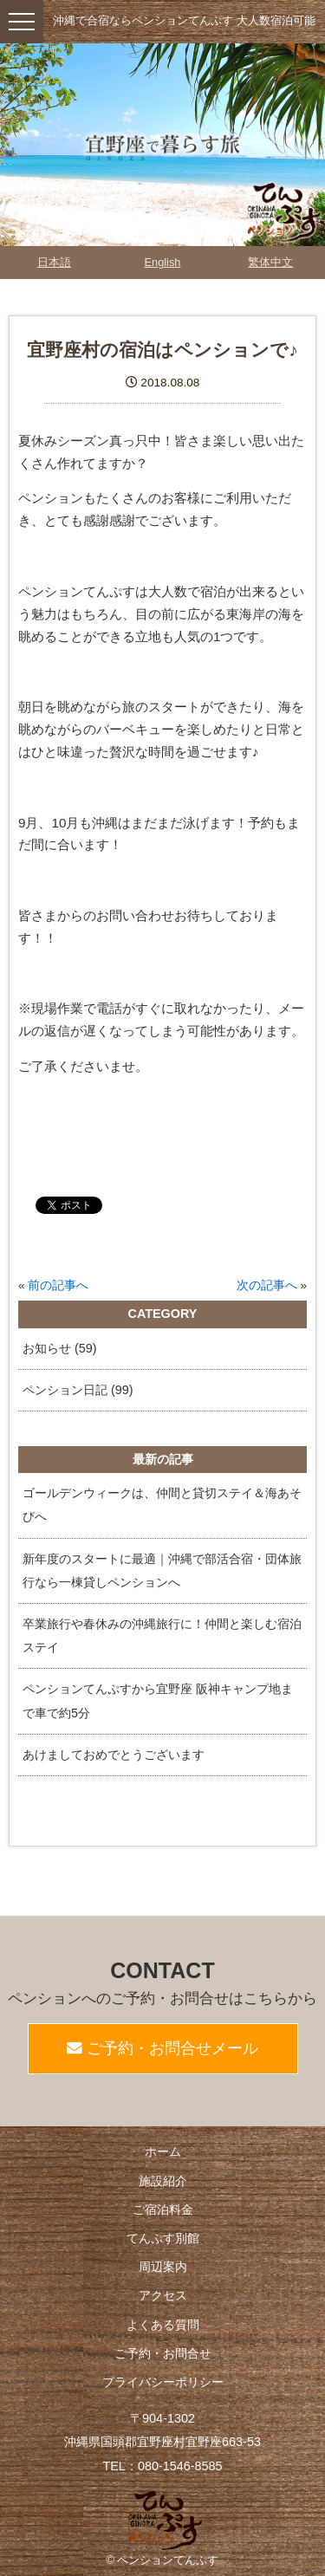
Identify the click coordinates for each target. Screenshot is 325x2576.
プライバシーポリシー (163, 2382)
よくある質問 (163, 2325)
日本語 (54, 262)
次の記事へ (267, 1285)
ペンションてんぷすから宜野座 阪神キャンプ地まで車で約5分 (158, 1700)
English (162, 262)
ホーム (163, 2151)
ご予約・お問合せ (162, 2353)
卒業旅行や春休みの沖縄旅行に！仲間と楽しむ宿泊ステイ (162, 1635)
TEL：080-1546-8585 (162, 2466)
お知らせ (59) (60, 1348)
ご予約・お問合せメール (162, 2048)
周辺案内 (163, 2267)
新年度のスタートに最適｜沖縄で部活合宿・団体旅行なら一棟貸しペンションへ (162, 1570)
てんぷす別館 (163, 2238)
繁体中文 (270, 262)
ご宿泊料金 (163, 2209)
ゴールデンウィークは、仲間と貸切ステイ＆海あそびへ (162, 1504)
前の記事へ (58, 1285)
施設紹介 (163, 2181)
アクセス (163, 2295)
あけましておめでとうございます (114, 1755)
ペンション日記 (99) (78, 1390)
